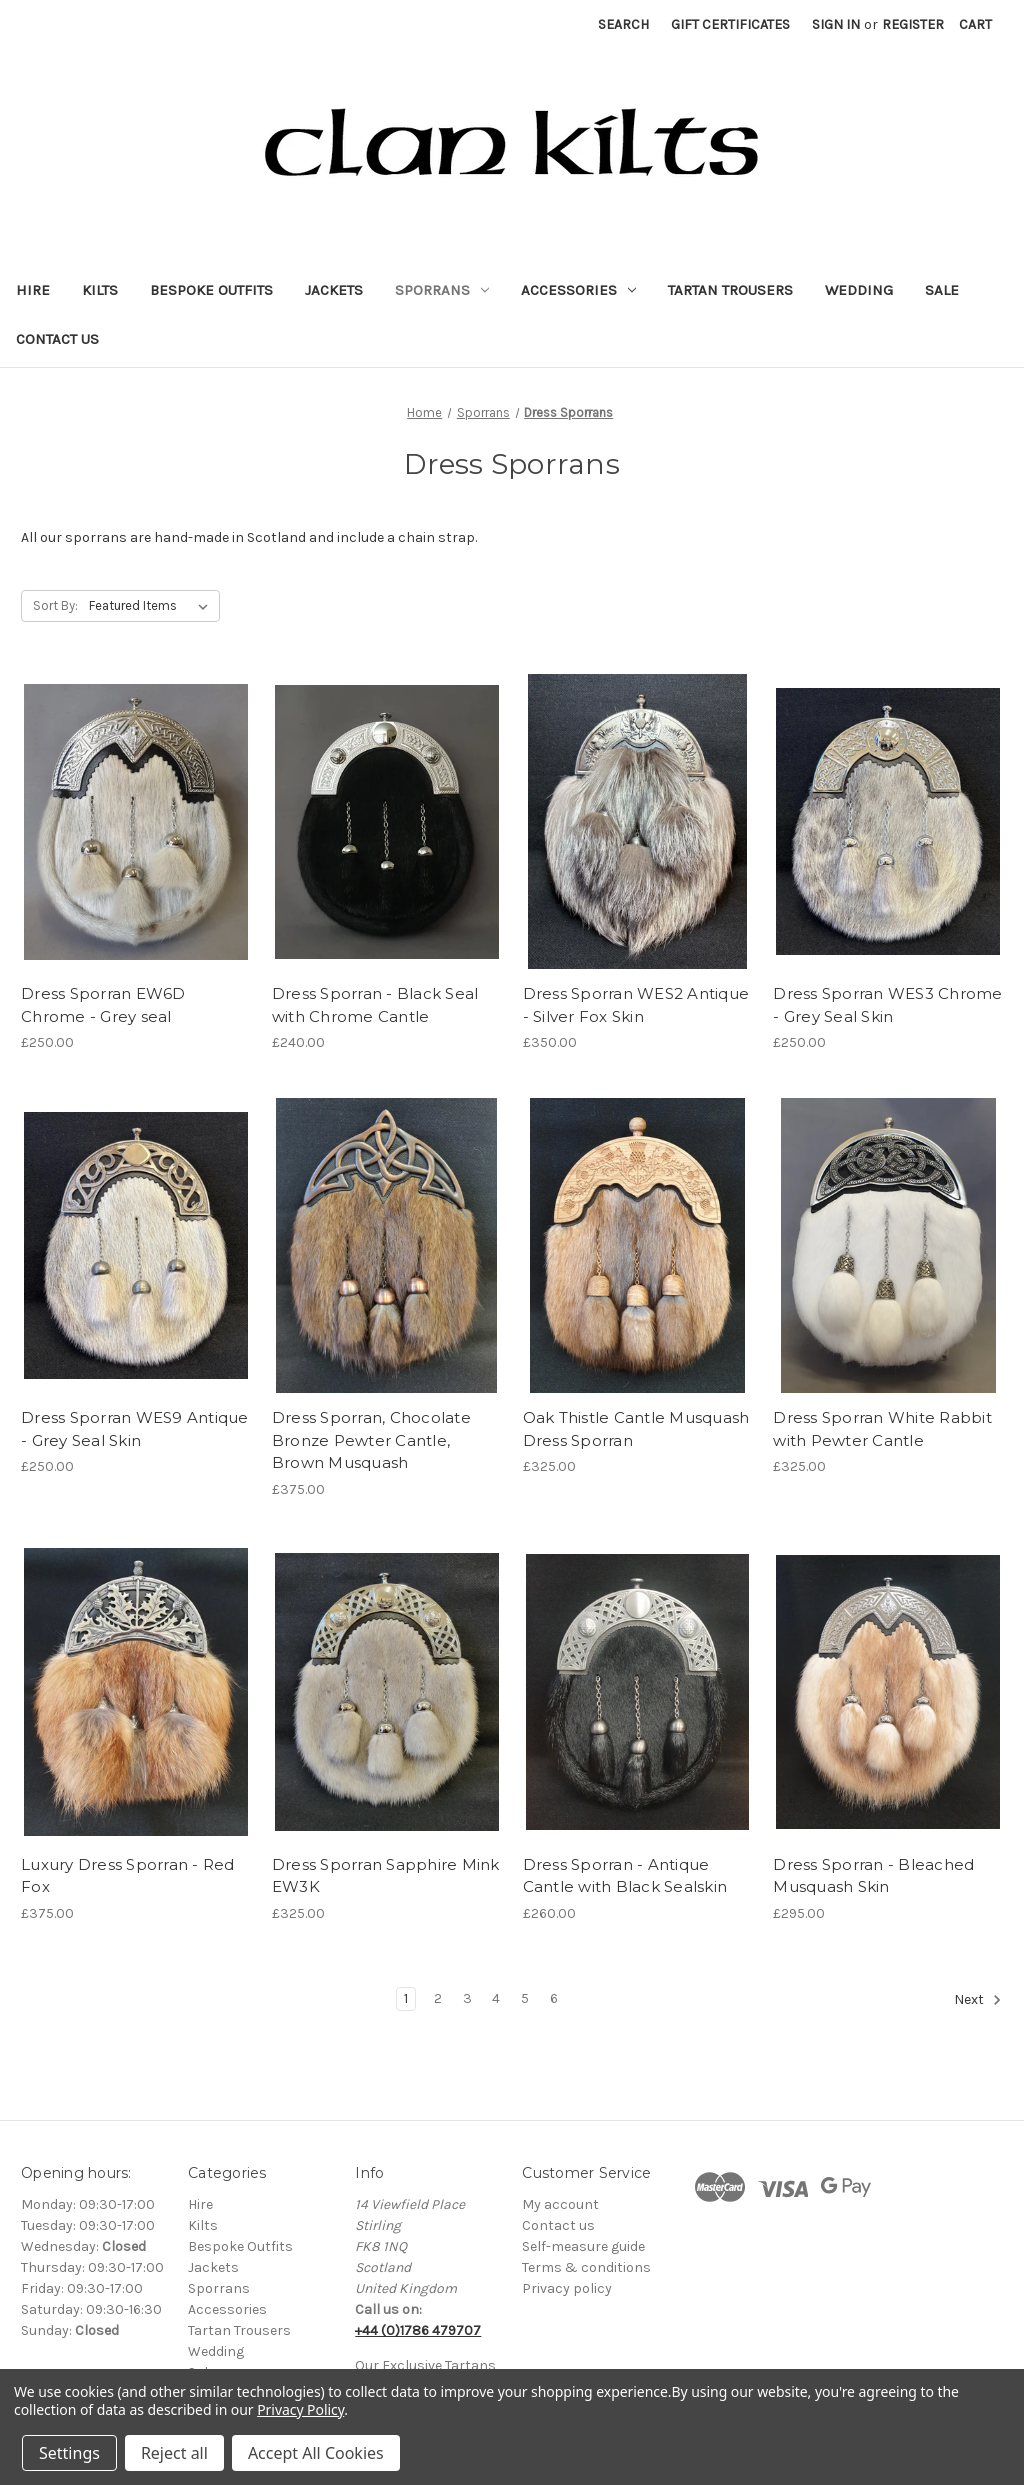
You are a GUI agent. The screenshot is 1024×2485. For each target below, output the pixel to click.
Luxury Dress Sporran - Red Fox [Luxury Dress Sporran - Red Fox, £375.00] (128, 1876)
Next (978, 2000)
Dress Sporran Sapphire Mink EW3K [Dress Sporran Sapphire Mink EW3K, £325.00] (386, 1876)
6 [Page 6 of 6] (554, 1998)
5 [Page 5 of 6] (525, 1998)
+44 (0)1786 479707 (418, 2330)
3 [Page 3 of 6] (467, 1998)
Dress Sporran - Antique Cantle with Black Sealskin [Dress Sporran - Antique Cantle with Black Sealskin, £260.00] (625, 1876)
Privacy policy (567, 2288)
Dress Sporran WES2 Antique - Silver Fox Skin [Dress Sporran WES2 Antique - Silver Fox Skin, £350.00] (636, 1005)
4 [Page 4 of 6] (496, 1998)
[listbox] (152, 606)
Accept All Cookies (316, 2453)
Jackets (334, 290)
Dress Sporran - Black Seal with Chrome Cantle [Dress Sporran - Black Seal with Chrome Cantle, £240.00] (375, 1005)
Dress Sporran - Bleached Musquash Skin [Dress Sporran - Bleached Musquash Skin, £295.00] (873, 1876)
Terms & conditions (586, 2267)
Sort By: (55, 605)
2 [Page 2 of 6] (438, 1998)
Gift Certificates (730, 24)
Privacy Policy (300, 2409)
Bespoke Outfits (211, 290)
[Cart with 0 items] (975, 24)
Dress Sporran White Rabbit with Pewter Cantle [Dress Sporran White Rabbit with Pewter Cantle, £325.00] (882, 1429)
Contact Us (57, 339)
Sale (942, 290)
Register (913, 24)
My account (560, 2204)
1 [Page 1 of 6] (406, 1998)
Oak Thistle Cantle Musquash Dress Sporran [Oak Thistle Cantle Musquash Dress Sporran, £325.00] (636, 1429)
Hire (33, 290)
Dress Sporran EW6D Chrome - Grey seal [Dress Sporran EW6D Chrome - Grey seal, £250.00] (103, 1005)
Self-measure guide (583, 2246)
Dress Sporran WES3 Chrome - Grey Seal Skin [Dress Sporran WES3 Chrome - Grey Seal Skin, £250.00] (887, 1005)
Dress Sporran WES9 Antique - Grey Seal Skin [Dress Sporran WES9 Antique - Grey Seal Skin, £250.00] (135, 1429)
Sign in (836, 24)
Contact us (558, 2225)
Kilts (100, 290)
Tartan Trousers (730, 290)
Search (623, 24)
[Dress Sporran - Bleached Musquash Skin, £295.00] (888, 1692)
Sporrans (442, 290)
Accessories (578, 290)
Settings (69, 2453)
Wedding (859, 290)
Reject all (174, 2453)
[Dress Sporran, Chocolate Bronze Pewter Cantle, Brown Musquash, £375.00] (387, 1245)
